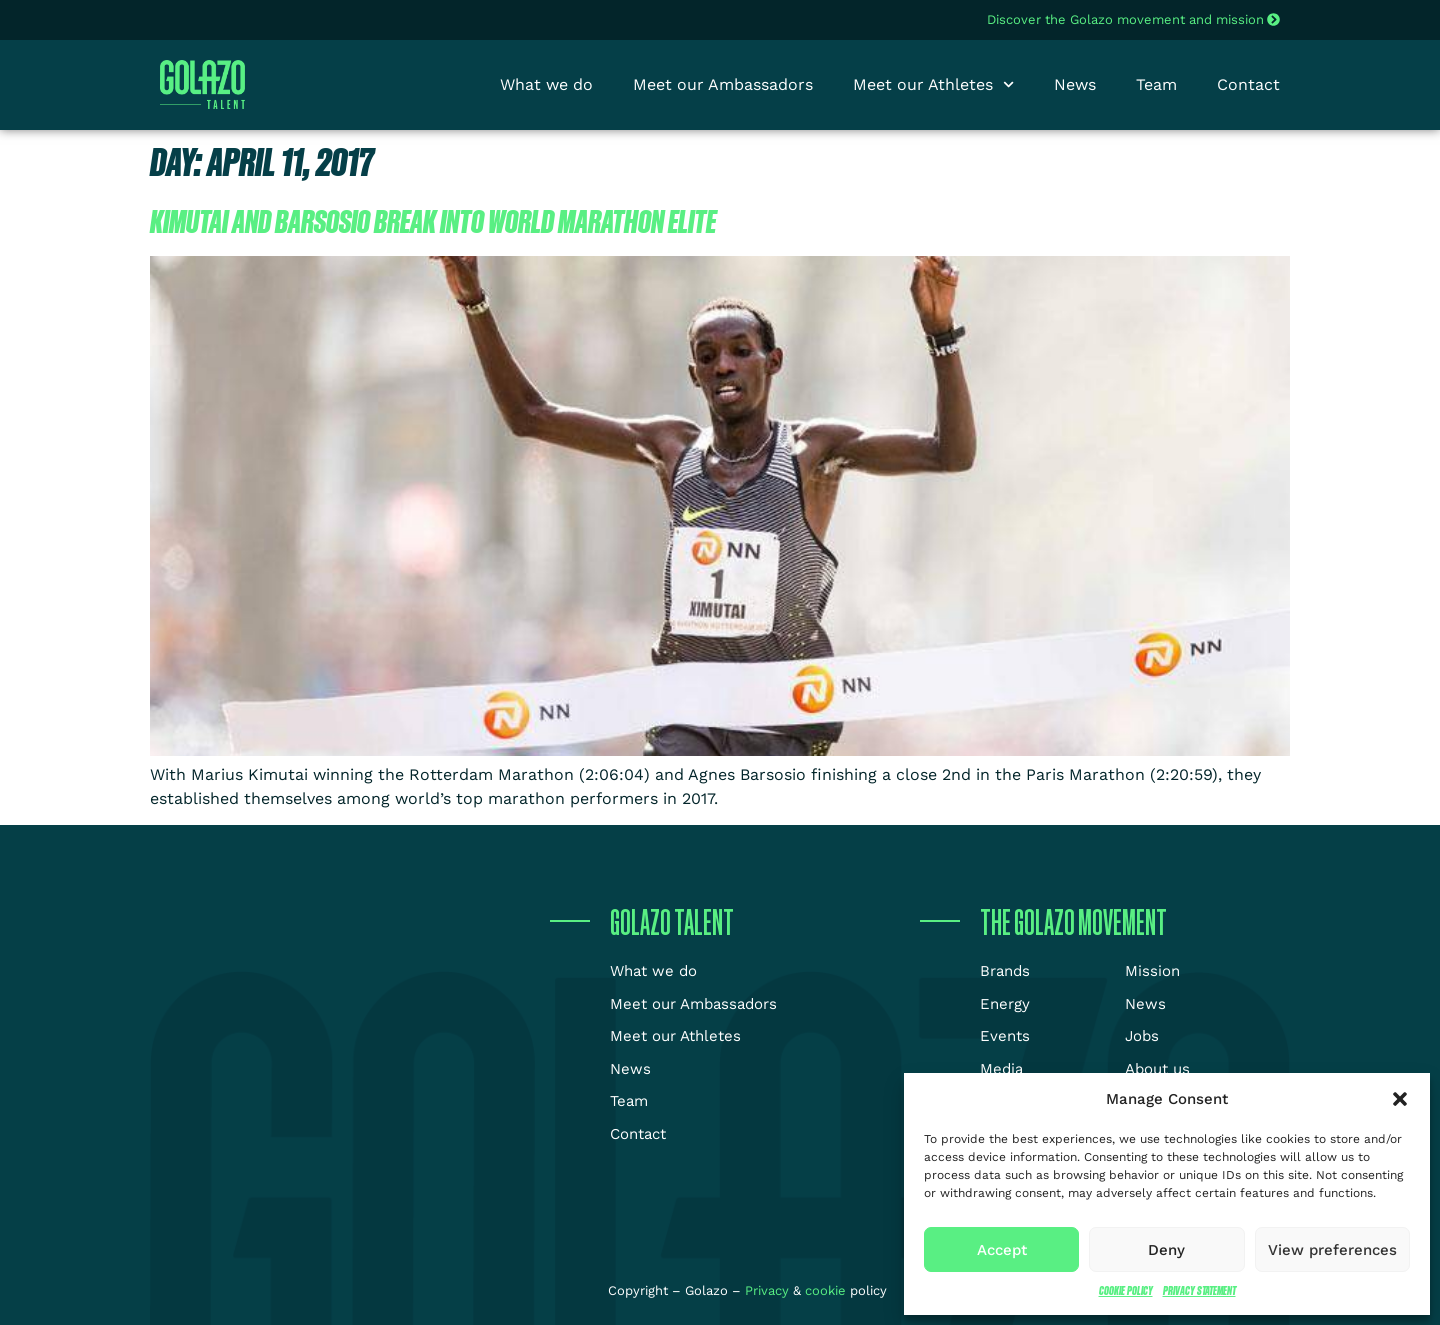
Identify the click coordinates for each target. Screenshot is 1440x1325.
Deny (1166, 1250)
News (1075, 84)
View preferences (1332, 1250)
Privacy (769, 1290)
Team (1156, 84)
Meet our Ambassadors (723, 84)
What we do (546, 84)
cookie (825, 1290)
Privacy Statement (1199, 1290)
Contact (1248, 84)
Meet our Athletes (933, 85)
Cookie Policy (1126, 1290)
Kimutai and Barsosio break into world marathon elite (433, 221)
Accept (1002, 1250)
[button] (1400, 1099)
